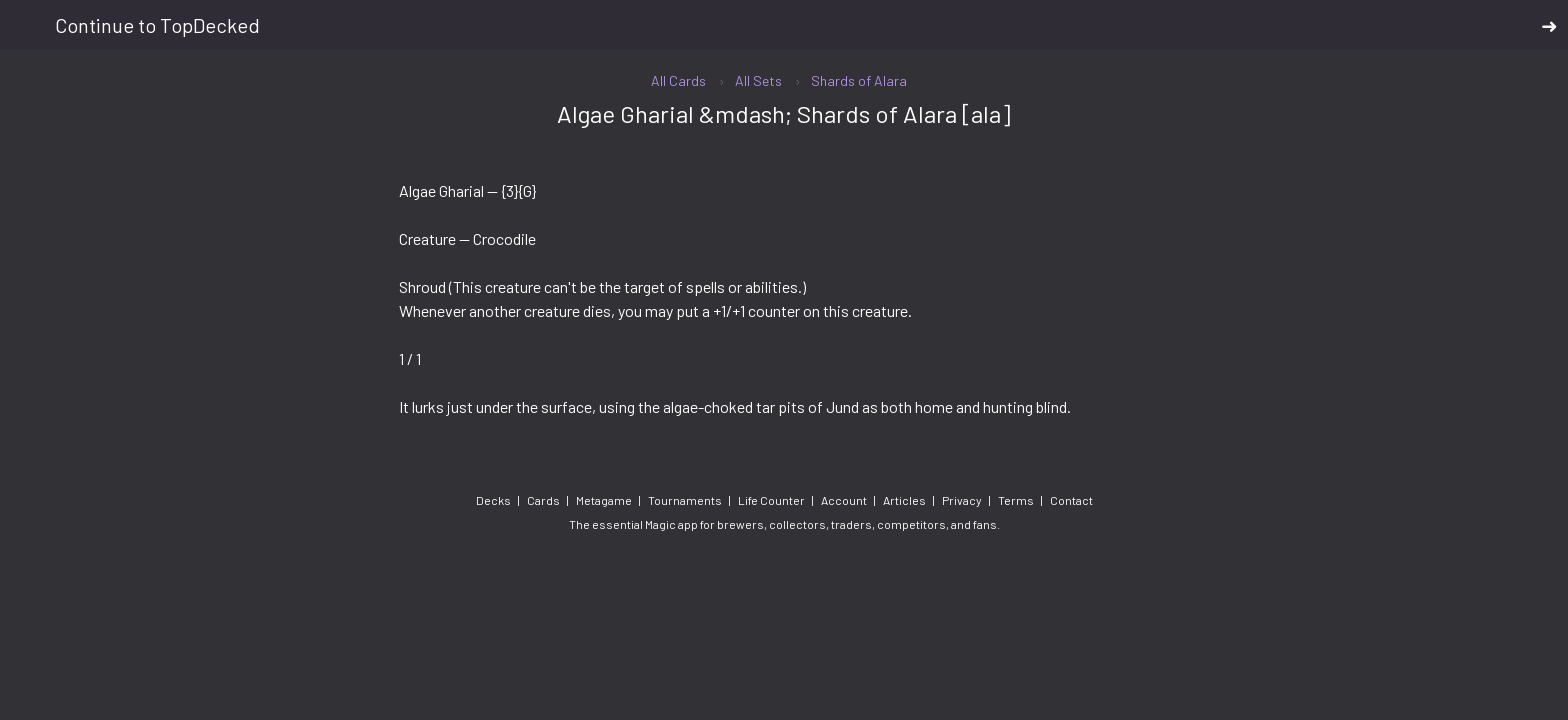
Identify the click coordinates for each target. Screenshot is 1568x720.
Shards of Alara (859, 80)
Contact (1071, 500)
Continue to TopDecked (806, 25)
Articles (904, 500)
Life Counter (771, 500)
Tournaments (685, 500)
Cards (543, 500)
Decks (493, 500)
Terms (1016, 500)
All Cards (678, 80)
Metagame (604, 500)
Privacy (962, 500)
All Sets (758, 80)
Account (844, 500)
